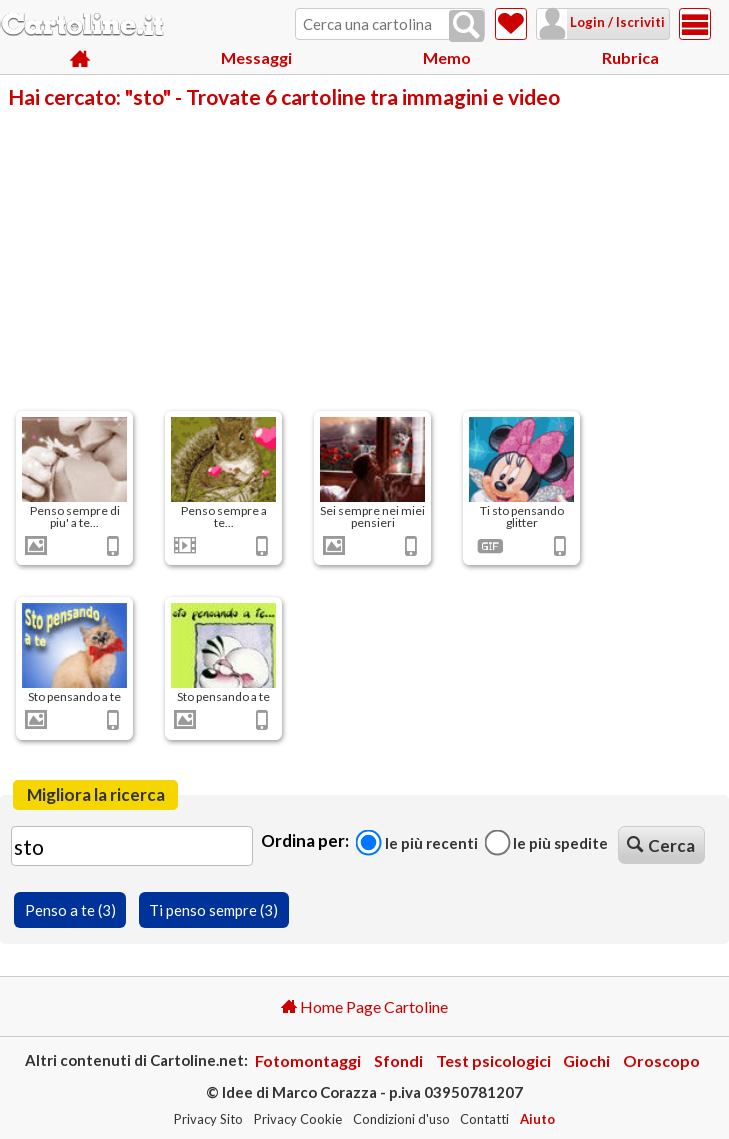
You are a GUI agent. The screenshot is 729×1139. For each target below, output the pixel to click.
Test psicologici (493, 1060)
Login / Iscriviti (591, 22)
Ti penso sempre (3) (213, 910)
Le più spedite (546, 843)
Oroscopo (661, 1060)
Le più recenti (417, 843)
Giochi (586, 1060)
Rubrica (630, 59)
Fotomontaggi (308, 1060)
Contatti (484, 1119)
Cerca (661, 845)
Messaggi (256, 59)
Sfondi (398, 1060)
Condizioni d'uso (401, 1119)
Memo (447, 59)
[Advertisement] (364, 258)
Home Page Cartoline (364, 1006)
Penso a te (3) (70, 910)
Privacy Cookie (298, 1119)
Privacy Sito (208, 1119)
